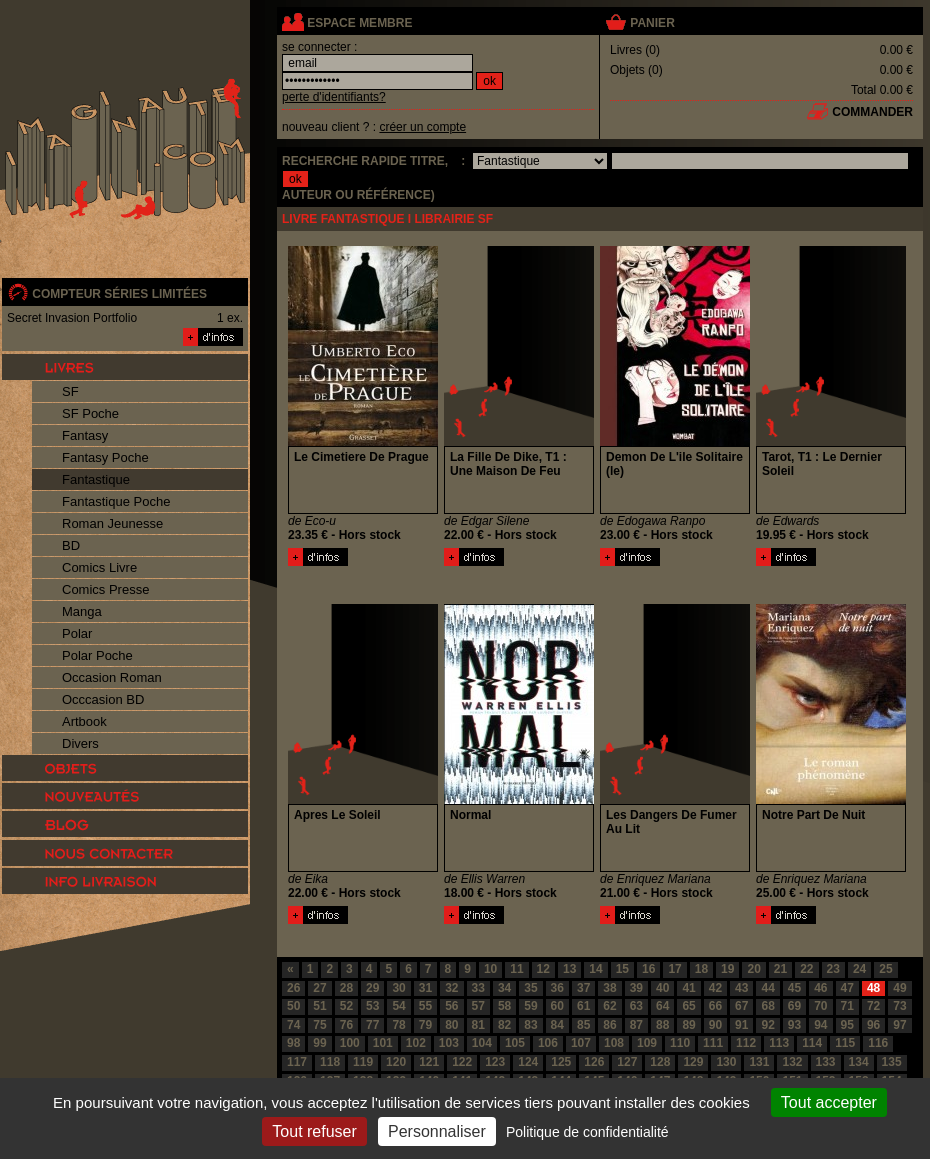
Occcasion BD (103, 699)
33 (478, 988)
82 (504, 1025)
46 (820, 988)
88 (662, 1025)
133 (826, 1062)
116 (878, 1043)
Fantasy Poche (105, 457)
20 (753, 969)
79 (425, 1025)
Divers (80, 743)
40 (662, 988)
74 (293, 1025)
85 (583, 1025)
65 (688, 1006)
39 (636, 988)
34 (504, 988)
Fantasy (85, 435)
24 (859, 969)
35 (530, 988)
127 (627, 1062)
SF (70, 391)
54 (398, 1006)
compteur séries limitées (119, 294)
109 (647, 1043)
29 (372, 988)
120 (396, 1062)
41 (688, 988)
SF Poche (90, 413)
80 (451, 1025)
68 (767, 1006)
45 (794, 988)
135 (892, 1062)
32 (451, 988)
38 (609, 988)
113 (779, 1043)
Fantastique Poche (116, 501)
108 (614, 1043)
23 (833, 969)
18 (701, 969)
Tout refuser (314, 1131)
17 (674, 969)
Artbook (84, 721)
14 (595, 969)
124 (528, 1062)
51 (319, 1006)
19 (727, 969)
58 (504, 1006)
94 (820, 1025)
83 (530, 1025)
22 (806, 969)
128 (660, 1062)
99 (319, 1043)
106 (548, 1043)
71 (847, 1006)
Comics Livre (99, 567)
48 (873, 988)
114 (812, 1043)
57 (478, 1006)
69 (794, 1006)
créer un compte (422, 127)
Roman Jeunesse (112, 523)
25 (885, 969)
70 (820, 1006)
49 (899, 988)
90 (715, 1025)
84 (557, 1025)
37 (583, 988)
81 (478, 1025)
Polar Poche (97, 655)
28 (346, 988)
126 (594, 1062)
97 (899, 1025)
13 (569, 969)
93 (794, 1025)
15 (622, 969)
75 (319, 1025)
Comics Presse (105, 589)
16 (648, 969)
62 (609, 1006)
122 (462, 1062)
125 (561, 1062)
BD (71, 545)
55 (425, 1006)
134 (859, 1062)
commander (872, 112)
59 (530, 1006)
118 (330, 1062)
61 (583, 1006)
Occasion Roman (112, 677)
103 (449, 1043)
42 (715, 988)
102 (416, 1043)
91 (741, 1025)
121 (429, 1062)
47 (847, 988)
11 (516, 969)
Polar (77, 633)
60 (557, 1006)
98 (293, 1043)
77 (372, 1025)
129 (693, 1062)
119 (363, 1062)
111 (713, 1043)
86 (609, 1025)
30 (398, 988)
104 (482, 1043)
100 (350, 1043)
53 (372, 1006)
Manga (82, 611)
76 (346, 1025)
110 (680, 1043)
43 (741, 988)
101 (383, 1043)
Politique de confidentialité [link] (587, 1132)
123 (495, 1062)
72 (873, 1006)
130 (726, 1062)
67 (741, 1006)
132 (792, 1062)
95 (847, 1025)
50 (293, 1006)
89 (688, 1025)
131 (759, 1062)
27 (319, 988)
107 (581, 1043)
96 (873, 1025)
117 (297, 1062)
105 (515, 1043)
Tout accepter (829, 1102)
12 (543, 969)
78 (398, 1025)
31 (425, 988)
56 (451, 1006)
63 (636, 1006)
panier (652, 23)
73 (899, 1006)
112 (746, 1043)
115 (845, 1043)
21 (780, 969)
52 (346, 1006)
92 (767, 1025)
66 (715, 1006)
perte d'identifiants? (334, 97)
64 (662, 1006)
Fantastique (96, 479)
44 (767, 988)
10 (490, 969)
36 (557, 988)
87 (636, 1025)
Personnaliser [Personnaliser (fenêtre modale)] (437, 1131)
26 (293, 988)
